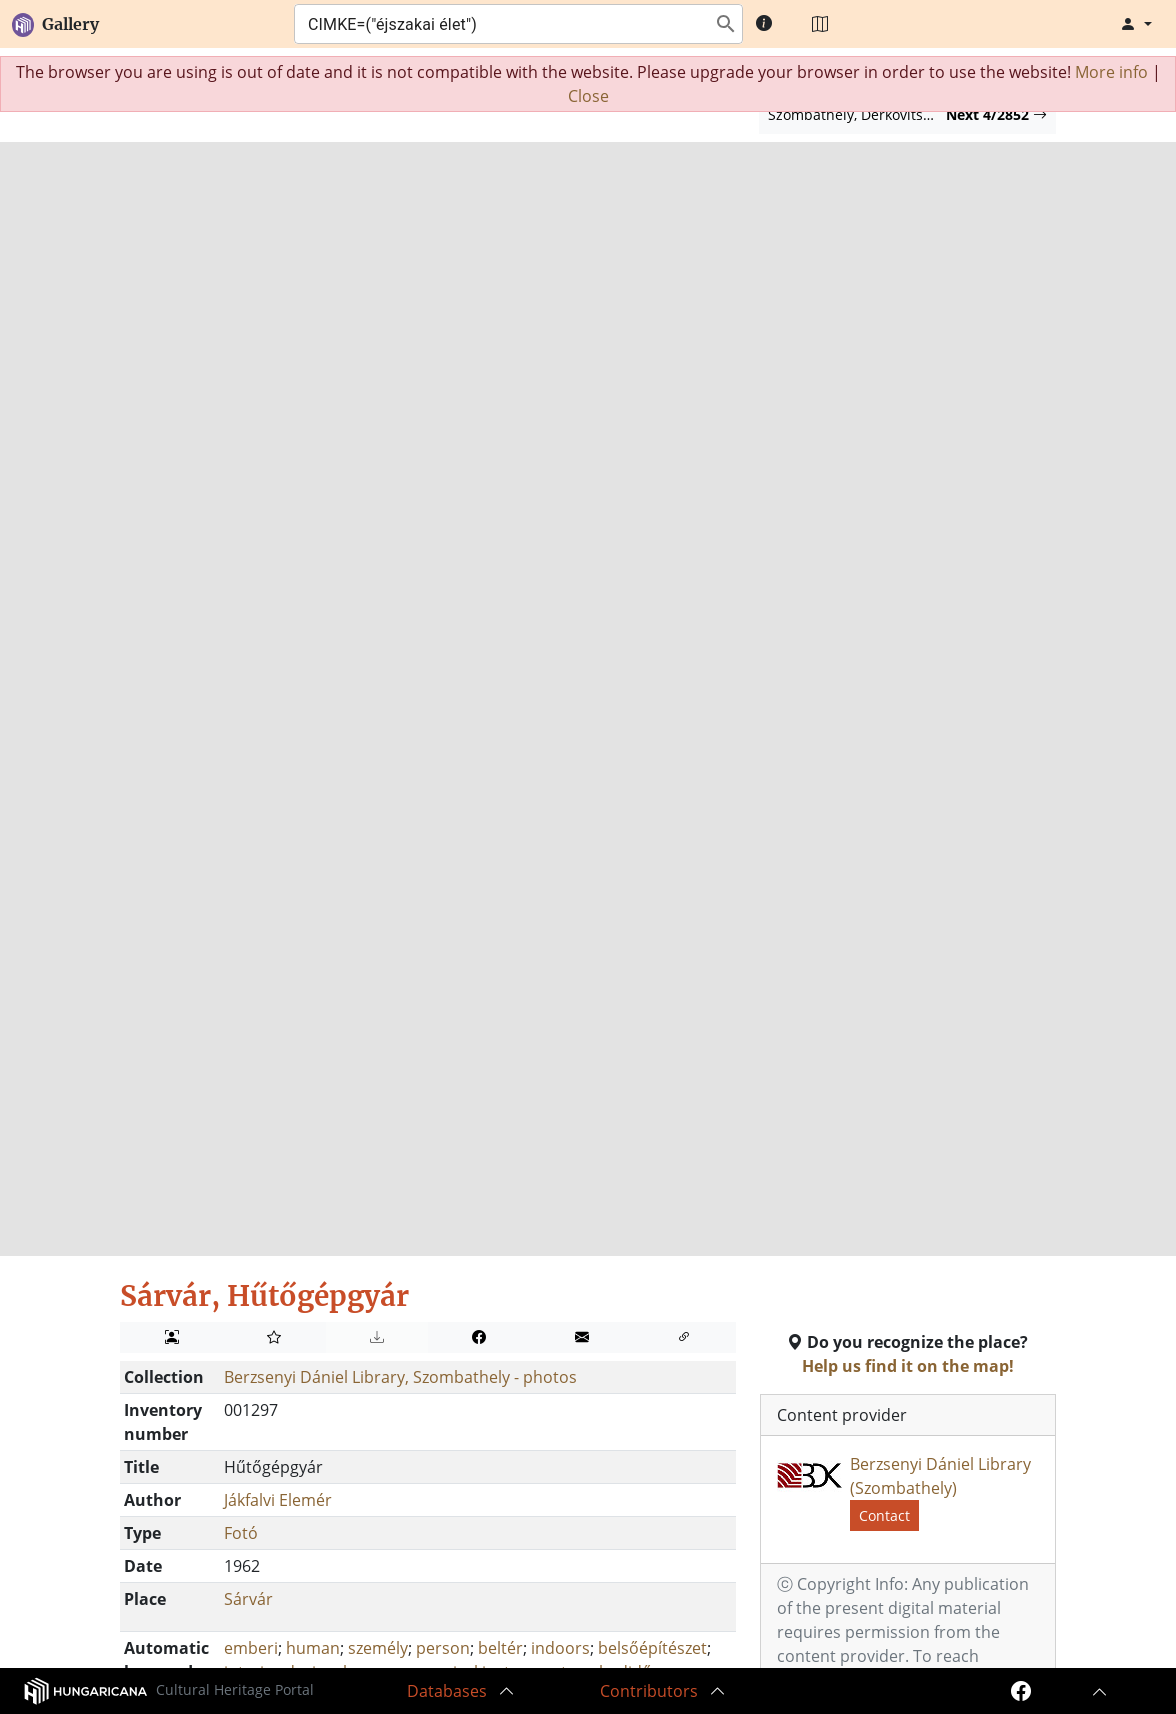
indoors (560, 1648)
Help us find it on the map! (908, 1366)
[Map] (820, 24)
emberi (251, 1648)
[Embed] (685, 1337)
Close (588, 96)
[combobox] (499, 24)
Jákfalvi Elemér (278, 1500)
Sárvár (248, 1599)
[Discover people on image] (172, 1337)
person (443, 1648)
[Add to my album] (275, 1337)
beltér (500, 1648)
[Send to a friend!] (582, 1337)
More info (1111, 72)
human (313, 1648)
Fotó (241, 1533)
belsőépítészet (652, 1648)
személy (378, 1648)
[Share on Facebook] (480, 1337)
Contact (884, 1515)
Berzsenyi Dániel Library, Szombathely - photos (400, 1377)
